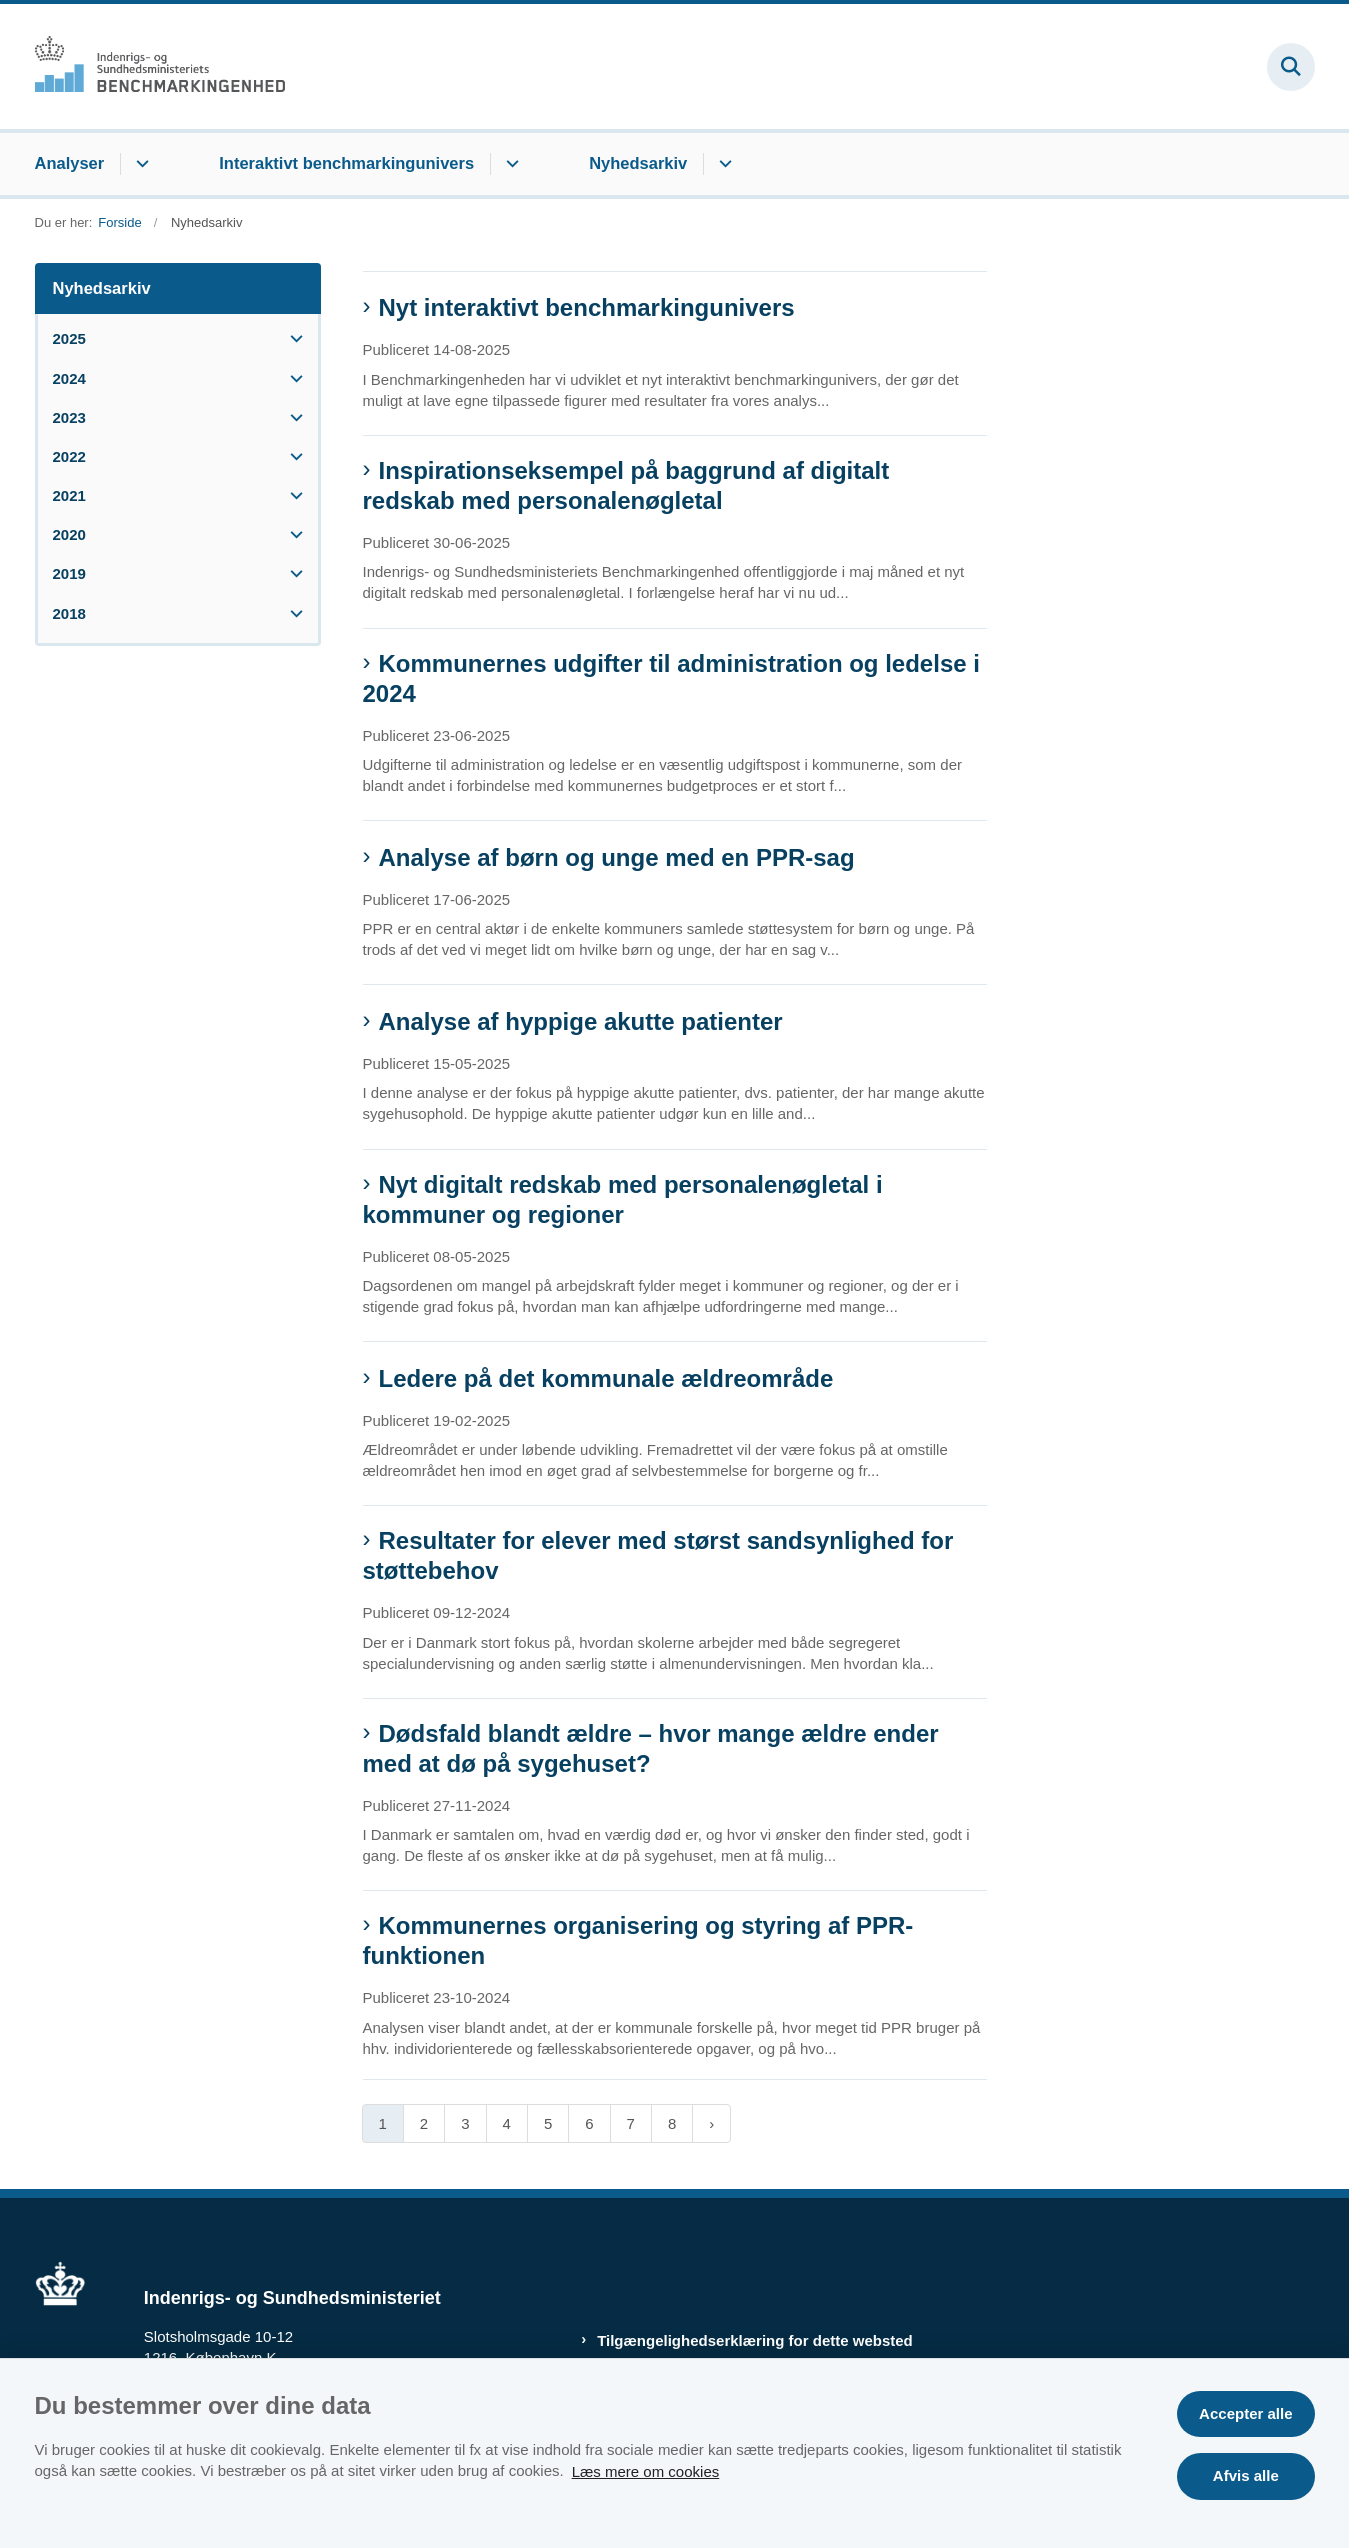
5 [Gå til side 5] (548, 2123)
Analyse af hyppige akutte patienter (581, 1021)
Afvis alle (1246, 2475)
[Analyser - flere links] (139, 164)
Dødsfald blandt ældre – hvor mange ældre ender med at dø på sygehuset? (651, 1748)
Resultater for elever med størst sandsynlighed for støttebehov (658, 1555)
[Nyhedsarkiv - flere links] (722, 164)
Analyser (70, 163)
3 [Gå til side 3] (465, 2123)
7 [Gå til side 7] (631, 2123)
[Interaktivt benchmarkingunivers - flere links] (509, 164)
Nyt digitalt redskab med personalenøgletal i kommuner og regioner (623, 1199)
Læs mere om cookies (646, 2470)
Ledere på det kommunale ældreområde (606, 1378)
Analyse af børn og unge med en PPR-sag (617, 857)
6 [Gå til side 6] (589, 2123)
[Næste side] (711, 2123)
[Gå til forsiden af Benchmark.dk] (160, 66)
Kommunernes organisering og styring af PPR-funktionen (638, 1940)
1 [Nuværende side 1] (383, 2123)
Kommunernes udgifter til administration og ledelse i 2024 (671, 678)
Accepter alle (1245, 2413)
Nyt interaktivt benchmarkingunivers (587, 307)
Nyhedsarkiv (638, 163)
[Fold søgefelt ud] (1291, 67)
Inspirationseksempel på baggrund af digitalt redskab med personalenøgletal (626, 485)
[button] (291, 338)
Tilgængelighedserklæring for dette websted (755, 2340)
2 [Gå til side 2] (424, 2123)
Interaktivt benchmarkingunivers (346, 163)
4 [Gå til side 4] (507, 2123)
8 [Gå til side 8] (672, 2123)
